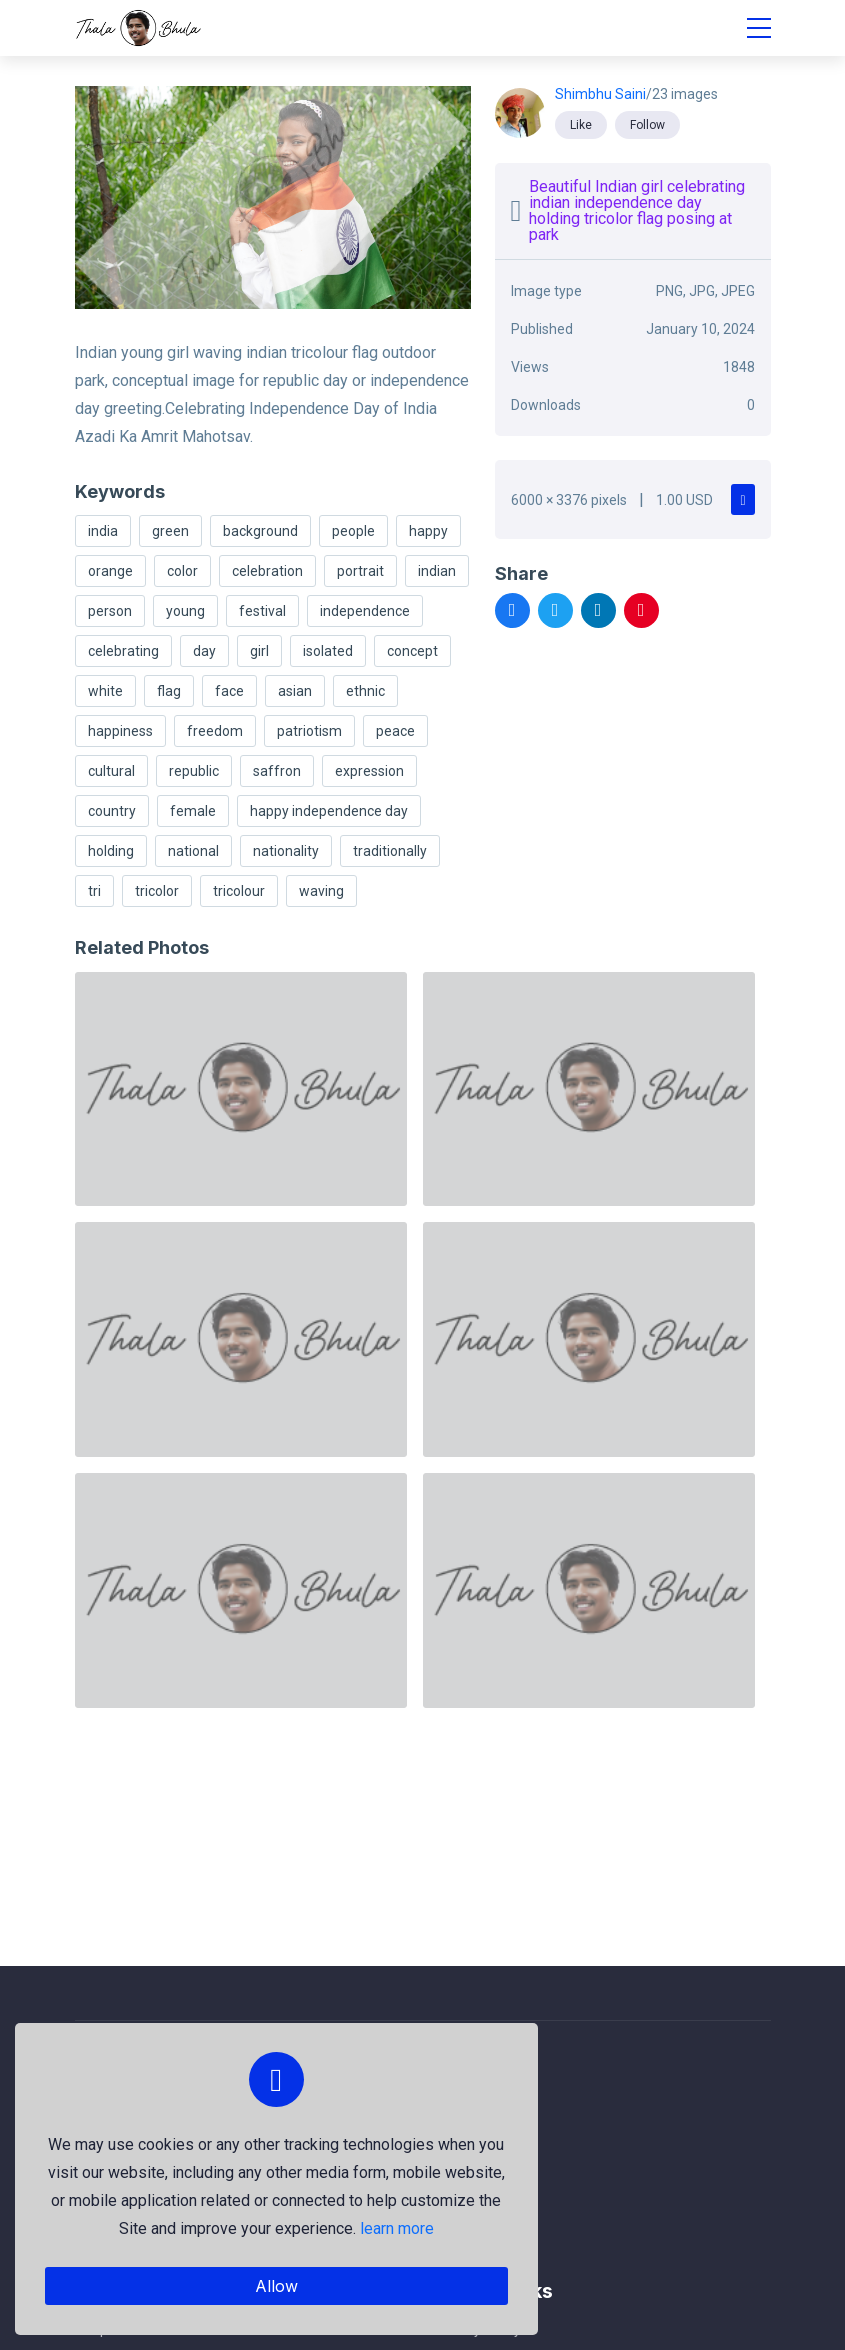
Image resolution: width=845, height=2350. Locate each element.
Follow (647, 125)
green (170, 531)
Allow (275, 2286)
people (353, 531)
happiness (120, 731)
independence (365, 611)
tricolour (239, 891)
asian (295, 691)
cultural (111, 771)
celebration (267, 571)
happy (428, 531)
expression (369, 771)
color (182, 571)
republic (194, 771)
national (193, 851)
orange (110, 571)
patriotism (309, 731)
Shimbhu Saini (600, 94)
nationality (286, 851)
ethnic (365, 691)
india (103, 531)
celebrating (123, 651)
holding (111, 851)
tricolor (157, 891)
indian (437, 571)
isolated (328, 651)
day (204, 651)
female (193, 811)
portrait (360, 571)
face (229, 691)
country (112, 811)
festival (262, 611)
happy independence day (329, 811)
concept (412, 651)
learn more (396, 2228)
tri (94, 891)
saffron (277, 771)
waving (321, 891)
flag (169, 691)
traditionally (390, 851)
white (105, 691)
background (260, 531)
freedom (215, 731)
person (110, 611)
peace (395, 731)
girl (259, 651)
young (185, 611)
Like (581, 125)
